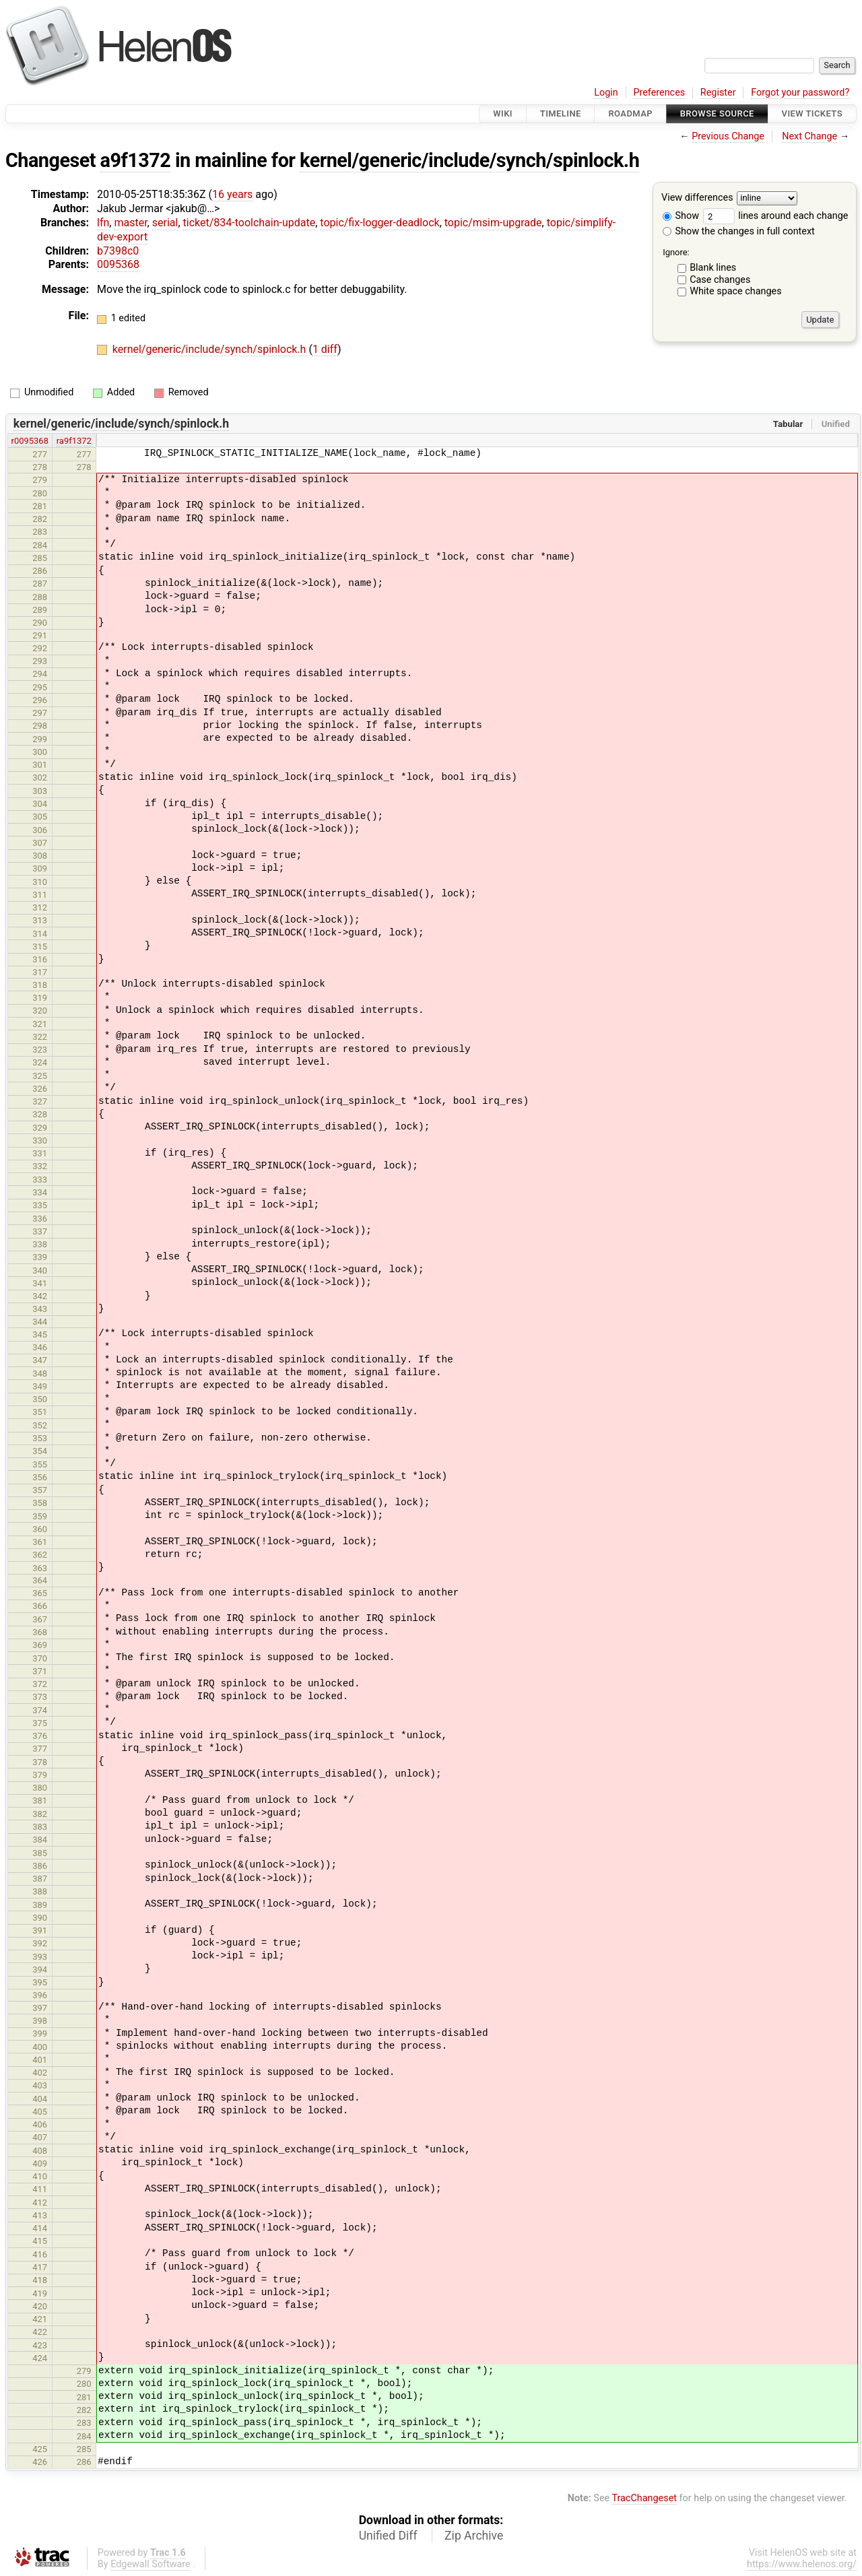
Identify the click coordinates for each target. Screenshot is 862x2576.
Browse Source (717, 113)
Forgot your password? (800, 92)
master (130, 222)
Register (718, 92)
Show (681, 216)
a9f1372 (135, 160)
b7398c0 (118, 250)
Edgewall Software (150, 2564)
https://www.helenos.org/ (802, 2564)
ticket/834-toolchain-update (249, 222)
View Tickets (812, 113)
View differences (697, 198)
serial (165, 222)
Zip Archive (473, 2535)
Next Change (809, 136)
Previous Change (728, 136)
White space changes (736, 291)
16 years (232, 194)
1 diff (324, 349)
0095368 (118, 264)
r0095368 (29, 441)
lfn (103, 222)
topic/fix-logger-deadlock (379, 222)
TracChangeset (644, 2498)
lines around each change (776, 216)
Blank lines (713, 267)
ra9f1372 (74, 441)
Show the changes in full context (739, 231)
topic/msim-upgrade (493, 222)
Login (606, 92)
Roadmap (630, 113)
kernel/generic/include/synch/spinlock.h (469, 160)
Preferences (659, 92)
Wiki (502, 113)
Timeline (560, 113)
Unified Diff (388, 2535)
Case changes (720, 280)
